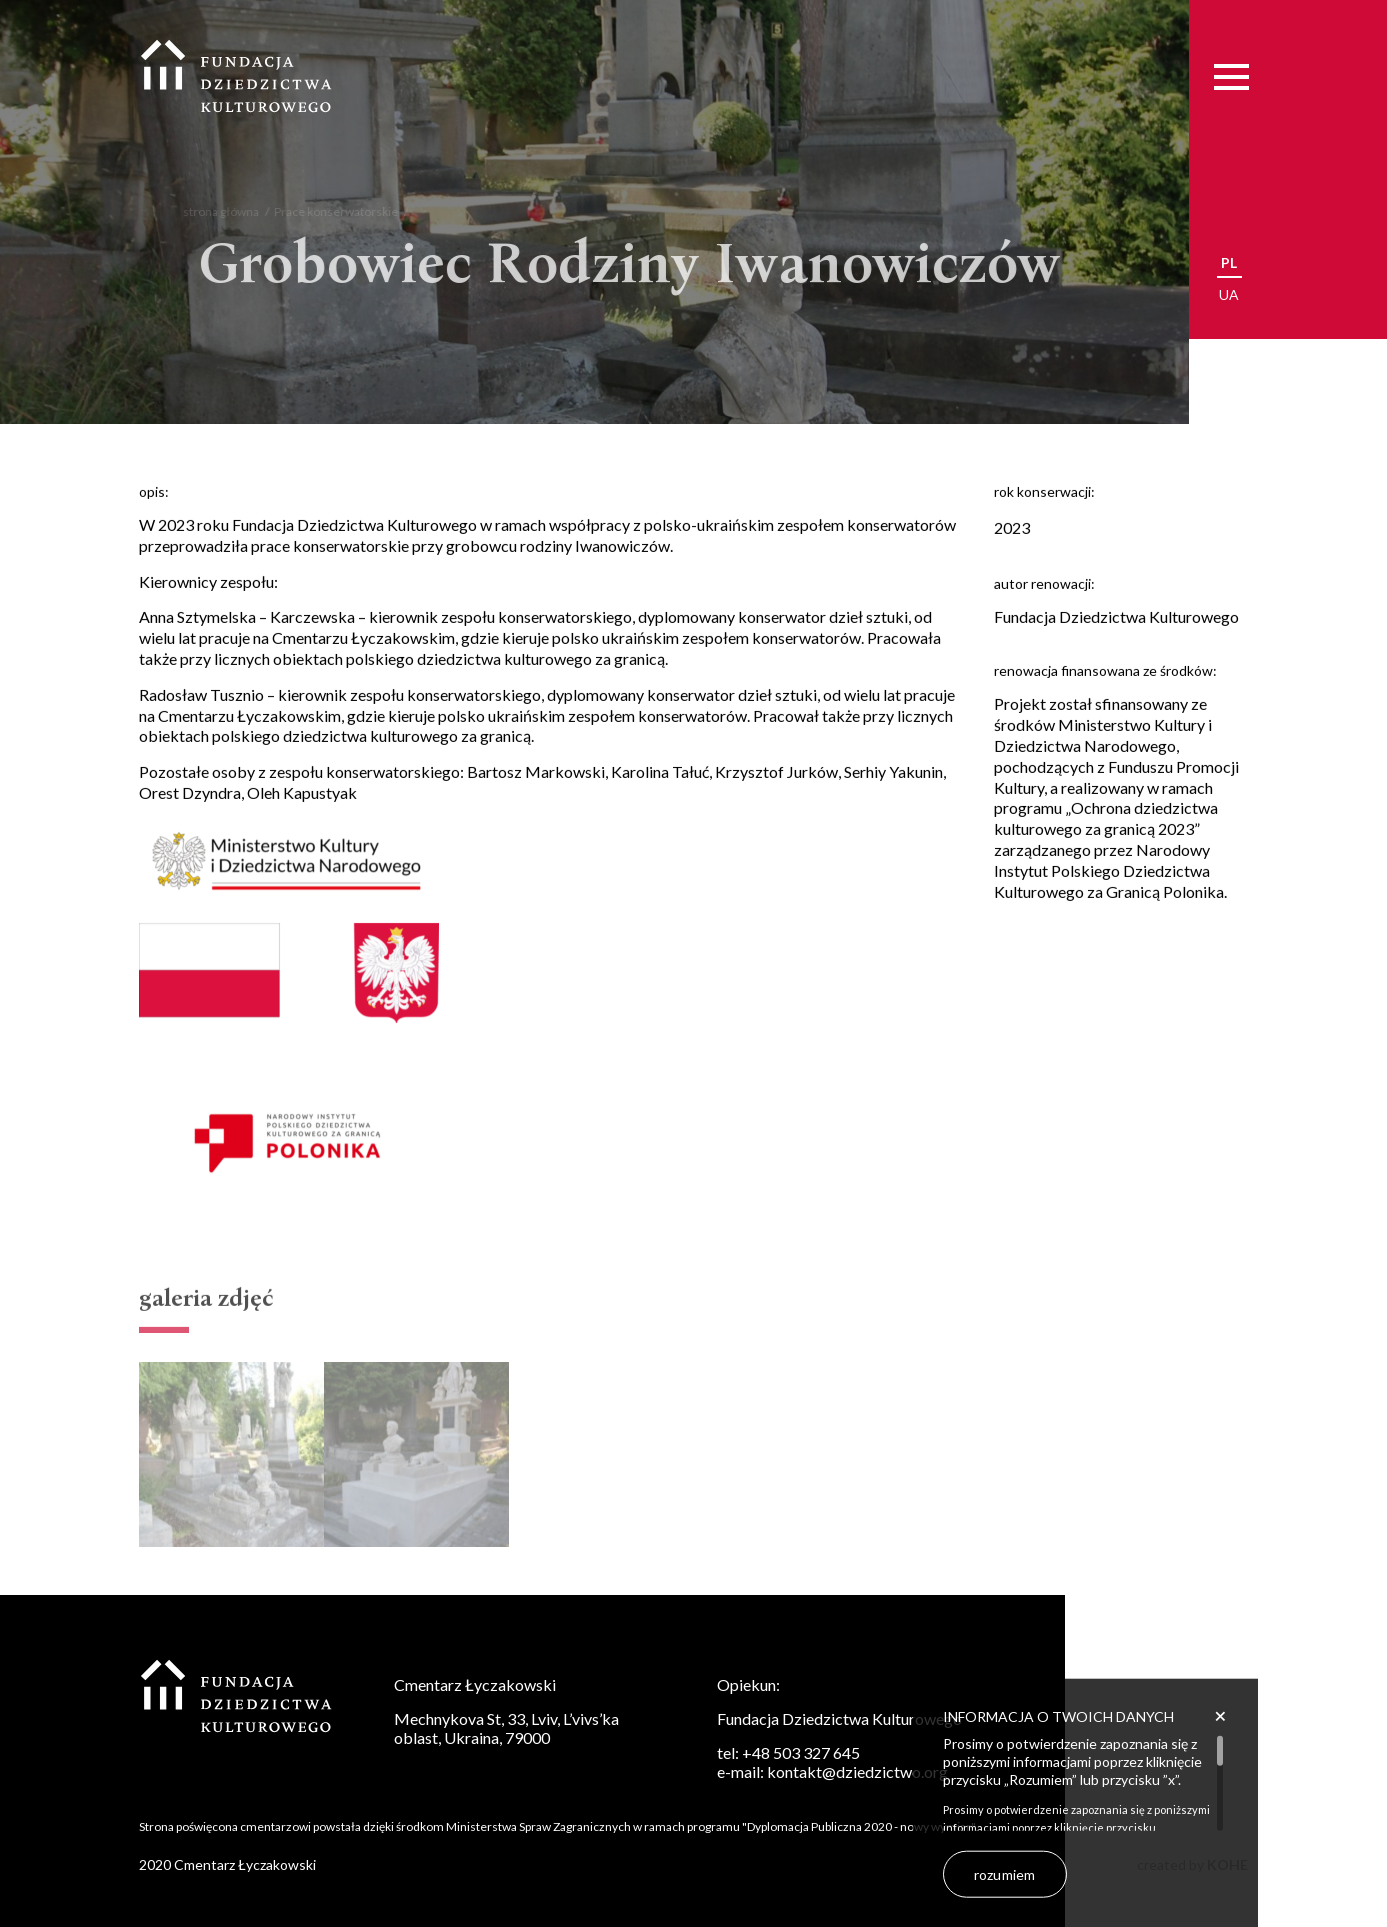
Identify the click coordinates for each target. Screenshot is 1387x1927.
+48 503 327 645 (801, 1752)
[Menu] (1231, 76)
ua (1229, 294)
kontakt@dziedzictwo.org (857, 1771)
